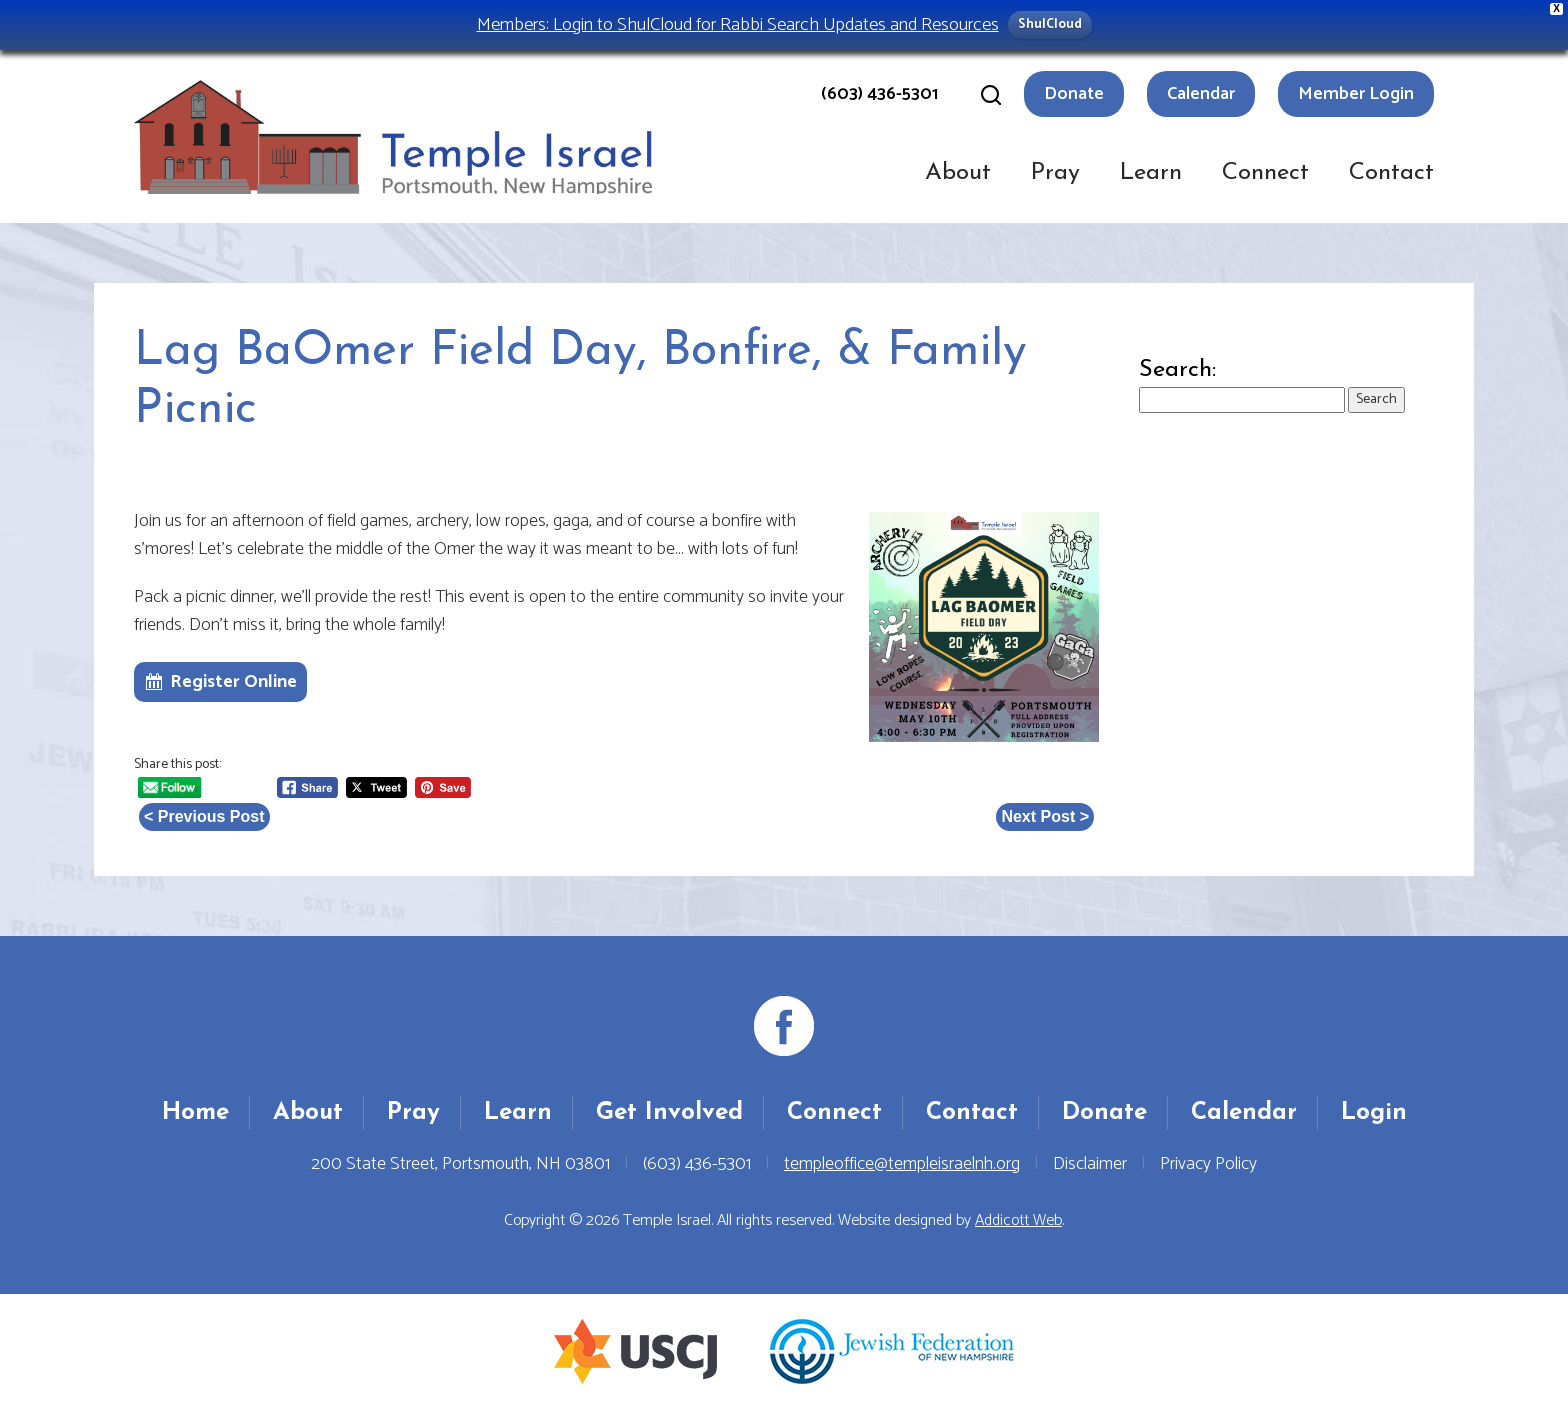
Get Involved (669, 1113)
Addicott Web (1018, 1220)
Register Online (233, 682)
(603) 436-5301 (879, 94)
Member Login (1356, 94)
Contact (1391, 173)
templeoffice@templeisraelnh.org (902, 1164)
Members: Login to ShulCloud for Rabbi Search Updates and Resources (738, 24)
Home (195, 1113)
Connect (1265, 173)
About (958, 173)
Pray (1055, 173)
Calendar (1201, 94)
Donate (1074, 94)
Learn (1151, 173)
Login (1374, 1113)
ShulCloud (1050, 24)
